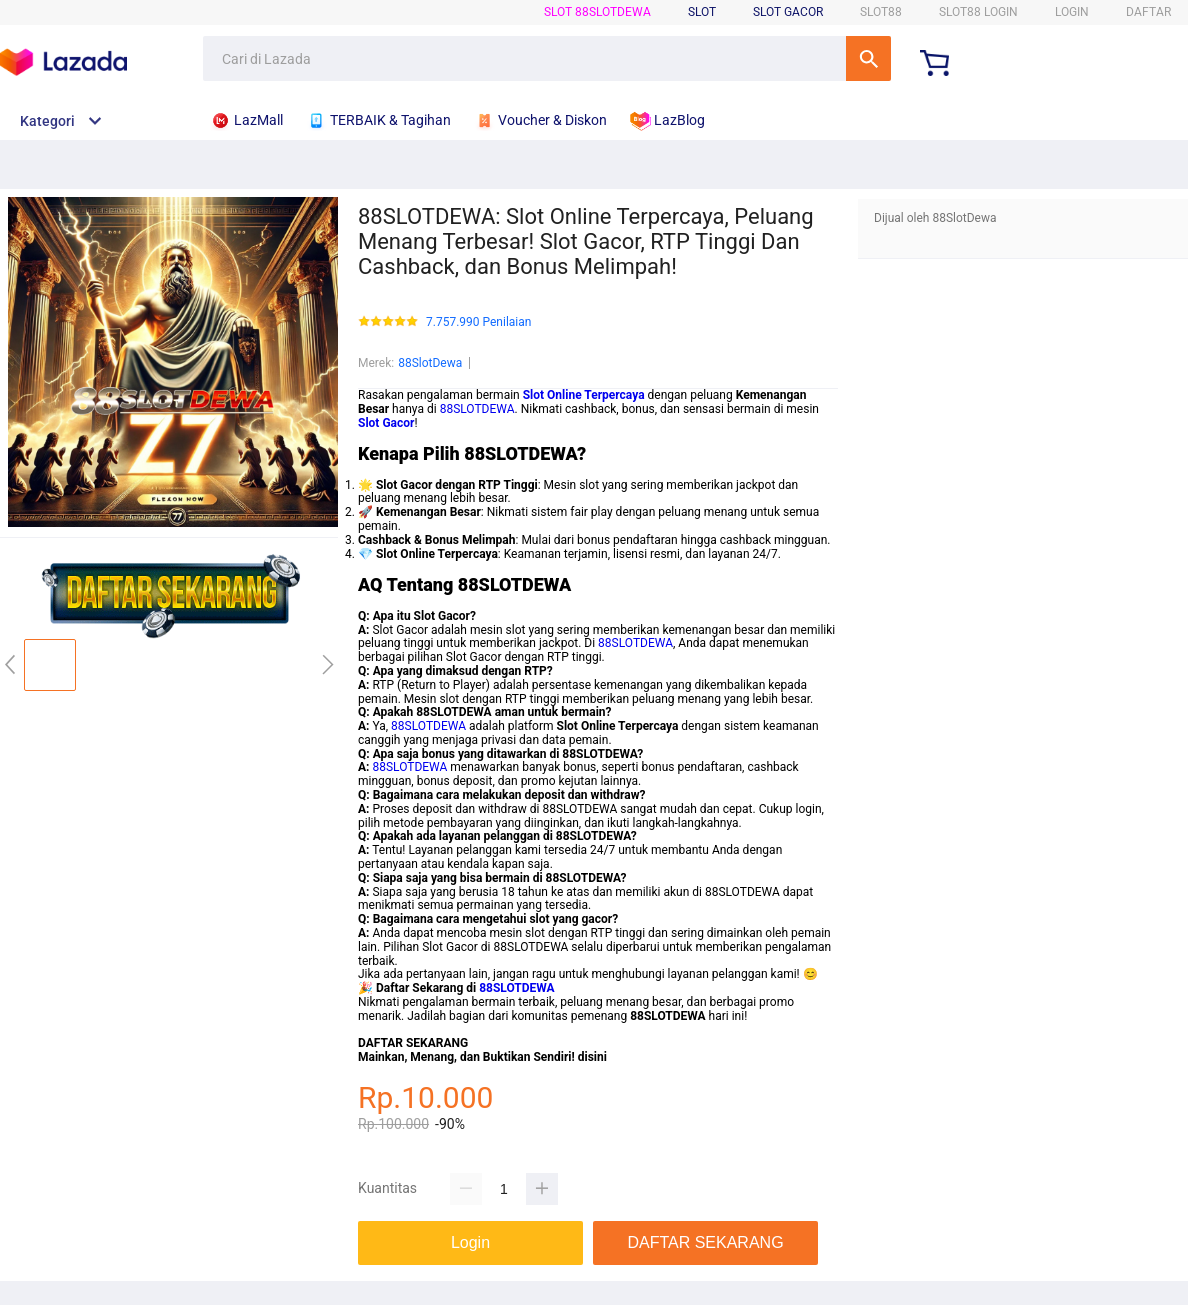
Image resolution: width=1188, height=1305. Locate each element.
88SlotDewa (430, 363)
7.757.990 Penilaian (478, 322)
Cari (868, 58)
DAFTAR (1148, 12)
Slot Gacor (788, 12)
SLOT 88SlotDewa (597, 12)
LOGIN (1072, 12)
